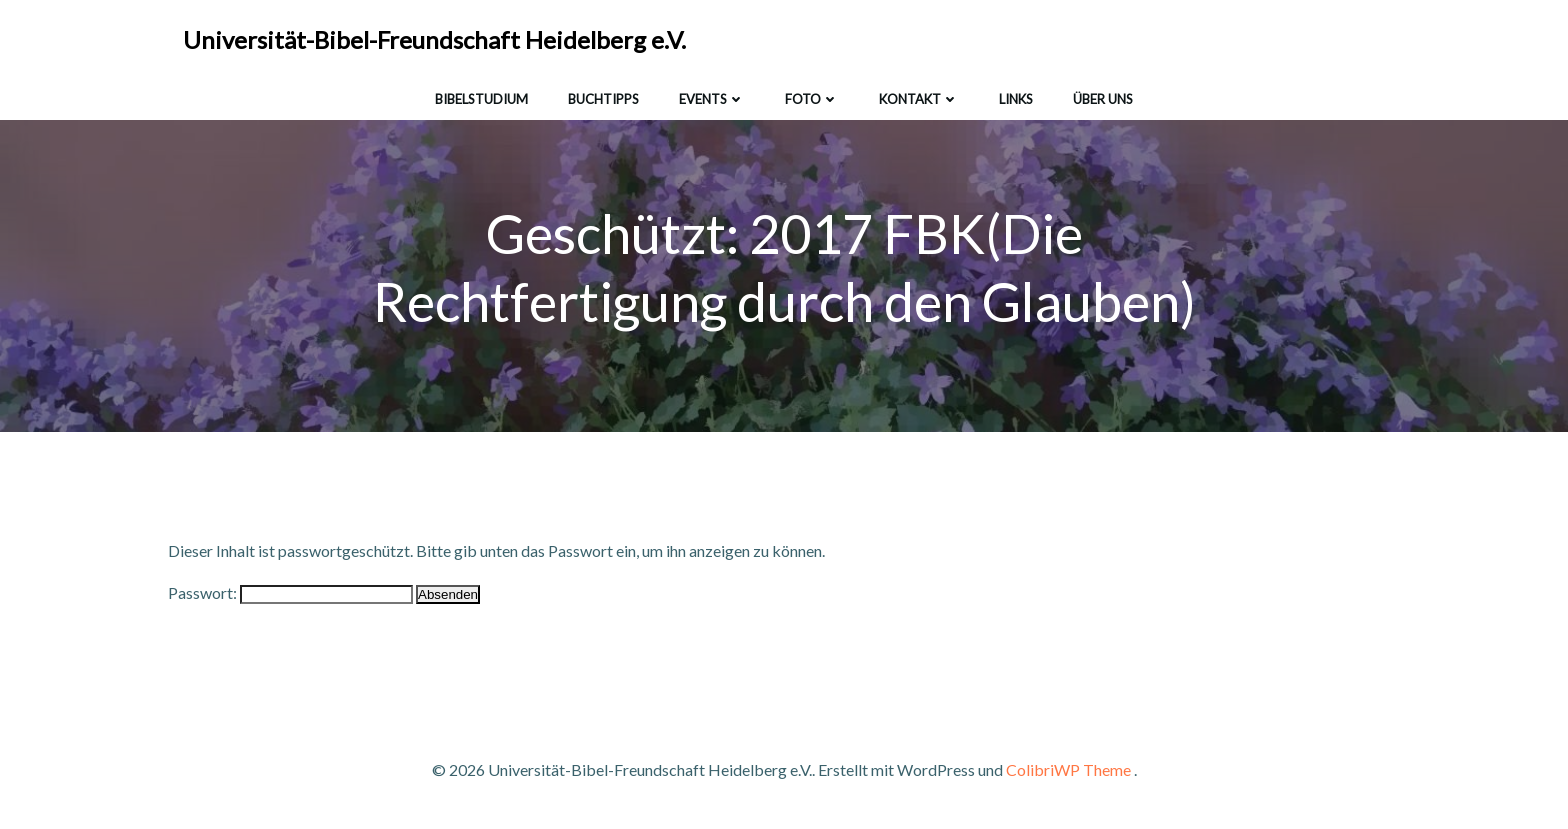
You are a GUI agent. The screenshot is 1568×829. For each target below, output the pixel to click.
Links (1016, 99)
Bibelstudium (481, 99)
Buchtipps (603, 99)
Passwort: (290, 592)
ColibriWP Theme (1068, 769)
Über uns (1103, 99)
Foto (812, 99)
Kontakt (919, 99)
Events (712, 99)
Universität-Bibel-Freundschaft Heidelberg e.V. (434, 39)
